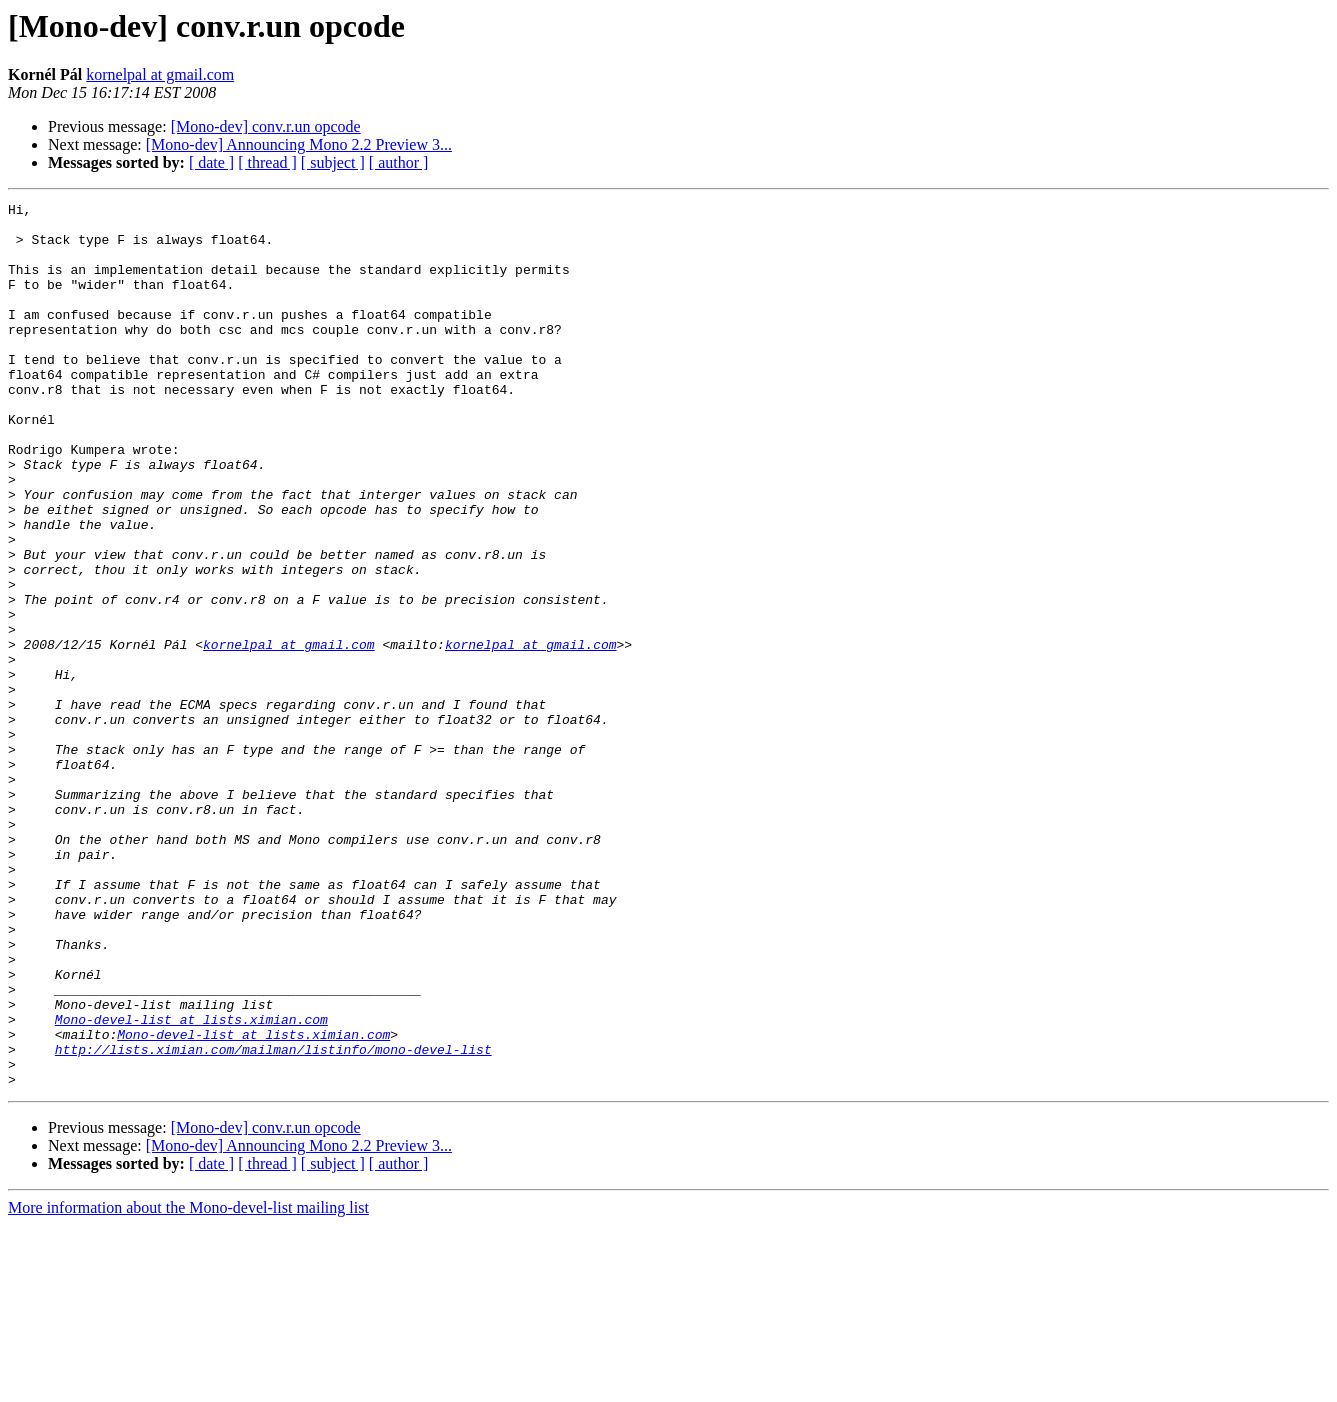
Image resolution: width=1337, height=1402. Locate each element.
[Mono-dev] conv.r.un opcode (266, 126)
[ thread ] (267, 162)
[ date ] (211, 162)
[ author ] (399, 162)
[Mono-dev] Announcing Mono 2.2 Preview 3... (299, 144)
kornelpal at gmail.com (160, 74)
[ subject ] (333, 162)
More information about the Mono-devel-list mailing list (188, 1384)
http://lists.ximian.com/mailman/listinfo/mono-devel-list (273, 1220)
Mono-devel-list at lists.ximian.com (191, 1184)
